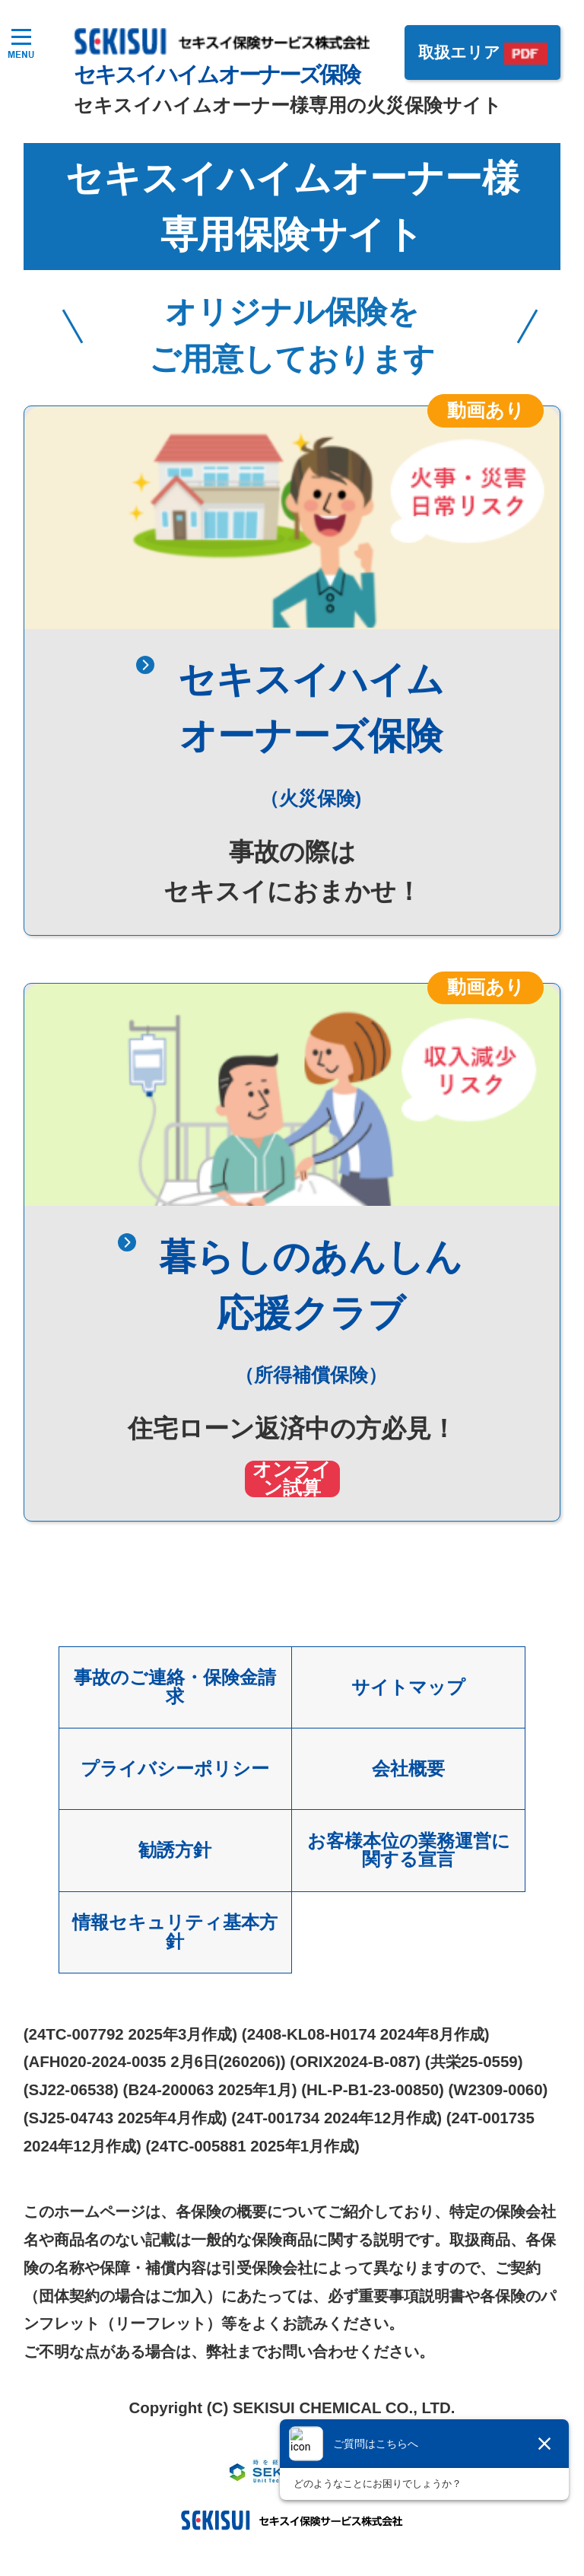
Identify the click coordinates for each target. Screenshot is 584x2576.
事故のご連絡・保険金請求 (174, 1687)
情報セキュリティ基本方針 (175, 1932)
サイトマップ (408, 1687)
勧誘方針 (175, 1850)
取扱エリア (459, 54)
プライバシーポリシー (175, 1768)
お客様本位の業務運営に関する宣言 (408, 1850)
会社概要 (408, 1768)
